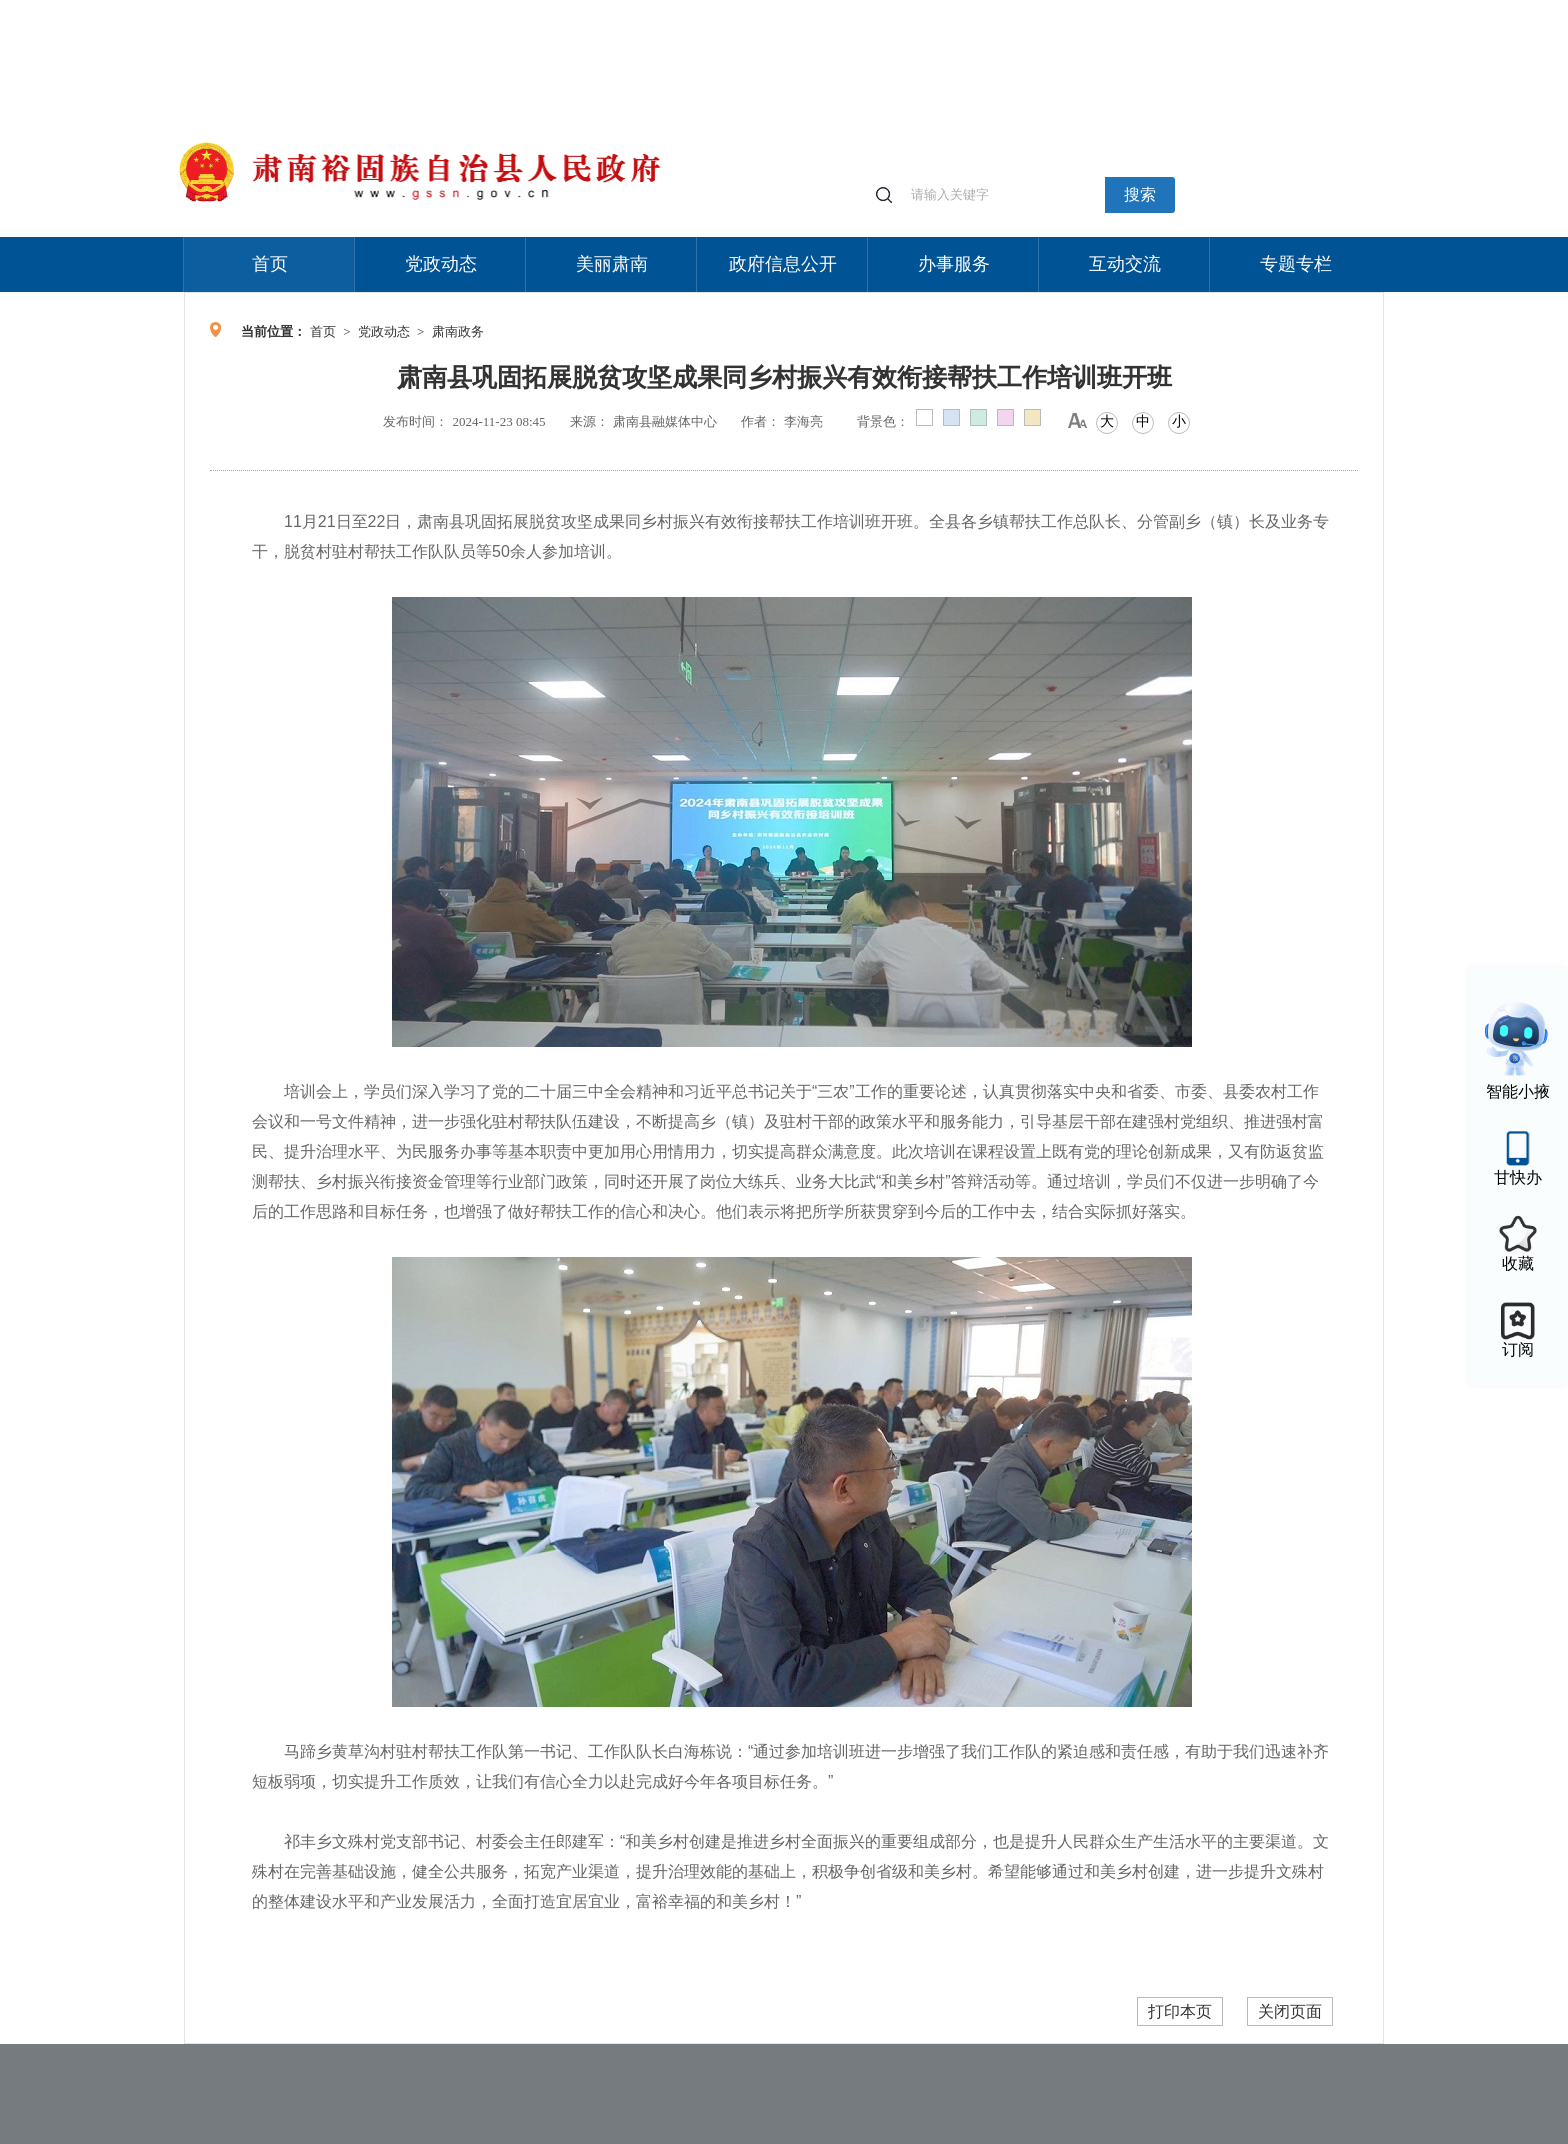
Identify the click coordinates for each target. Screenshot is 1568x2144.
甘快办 (1518, 1177)
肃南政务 (458, 331)
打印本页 (1180, 2011)
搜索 (1140, 194)
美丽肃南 (612, 264)
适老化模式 (1146, 9)
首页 (270, 264)
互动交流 (1125, 264)
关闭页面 (1290, 2011)
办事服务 (954, 264)
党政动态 (441, 264)
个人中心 (1064, 10)
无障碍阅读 (1236, 9)
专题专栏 (1296, 264)
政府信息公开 (783, 264)
